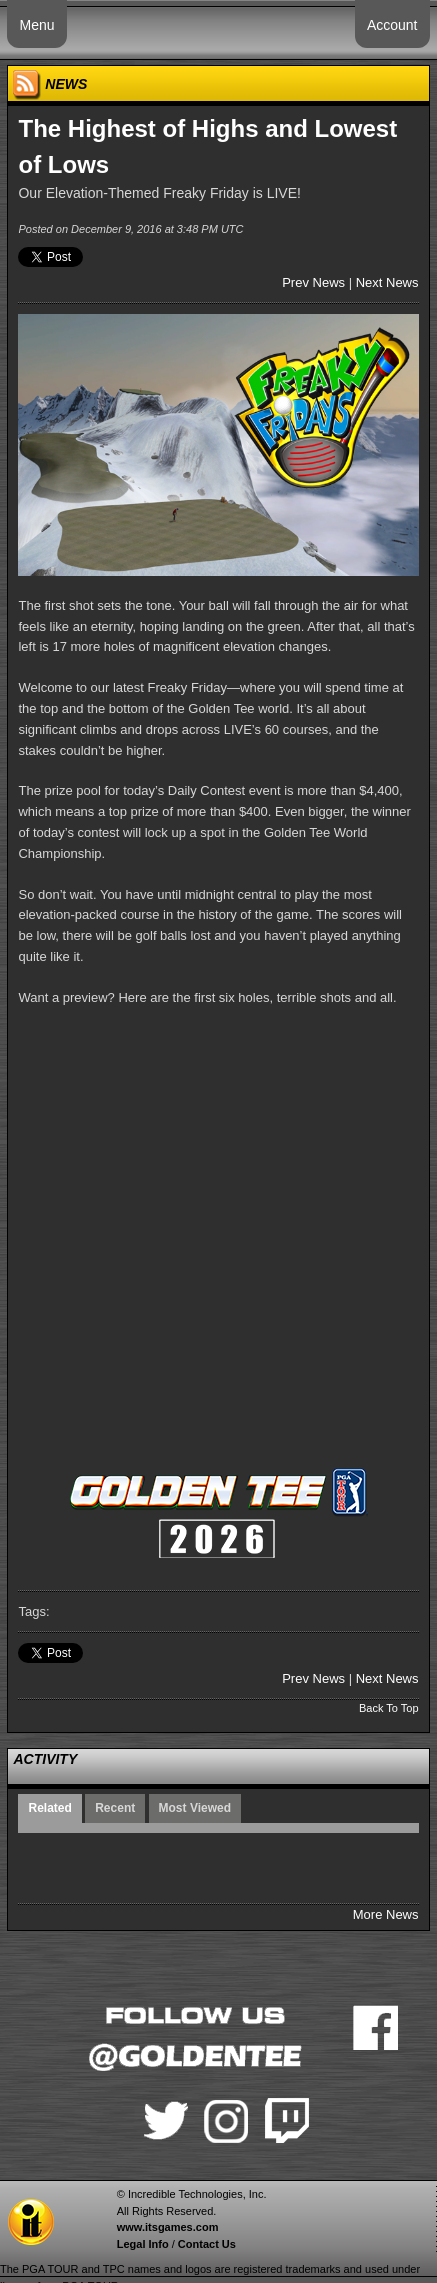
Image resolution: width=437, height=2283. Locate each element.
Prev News (313, 282)
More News (386, 1914)
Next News (387, 282)
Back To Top (389, 1708)
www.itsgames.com (168, 2227)
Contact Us (207, 2244)
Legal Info (143, 2244)
